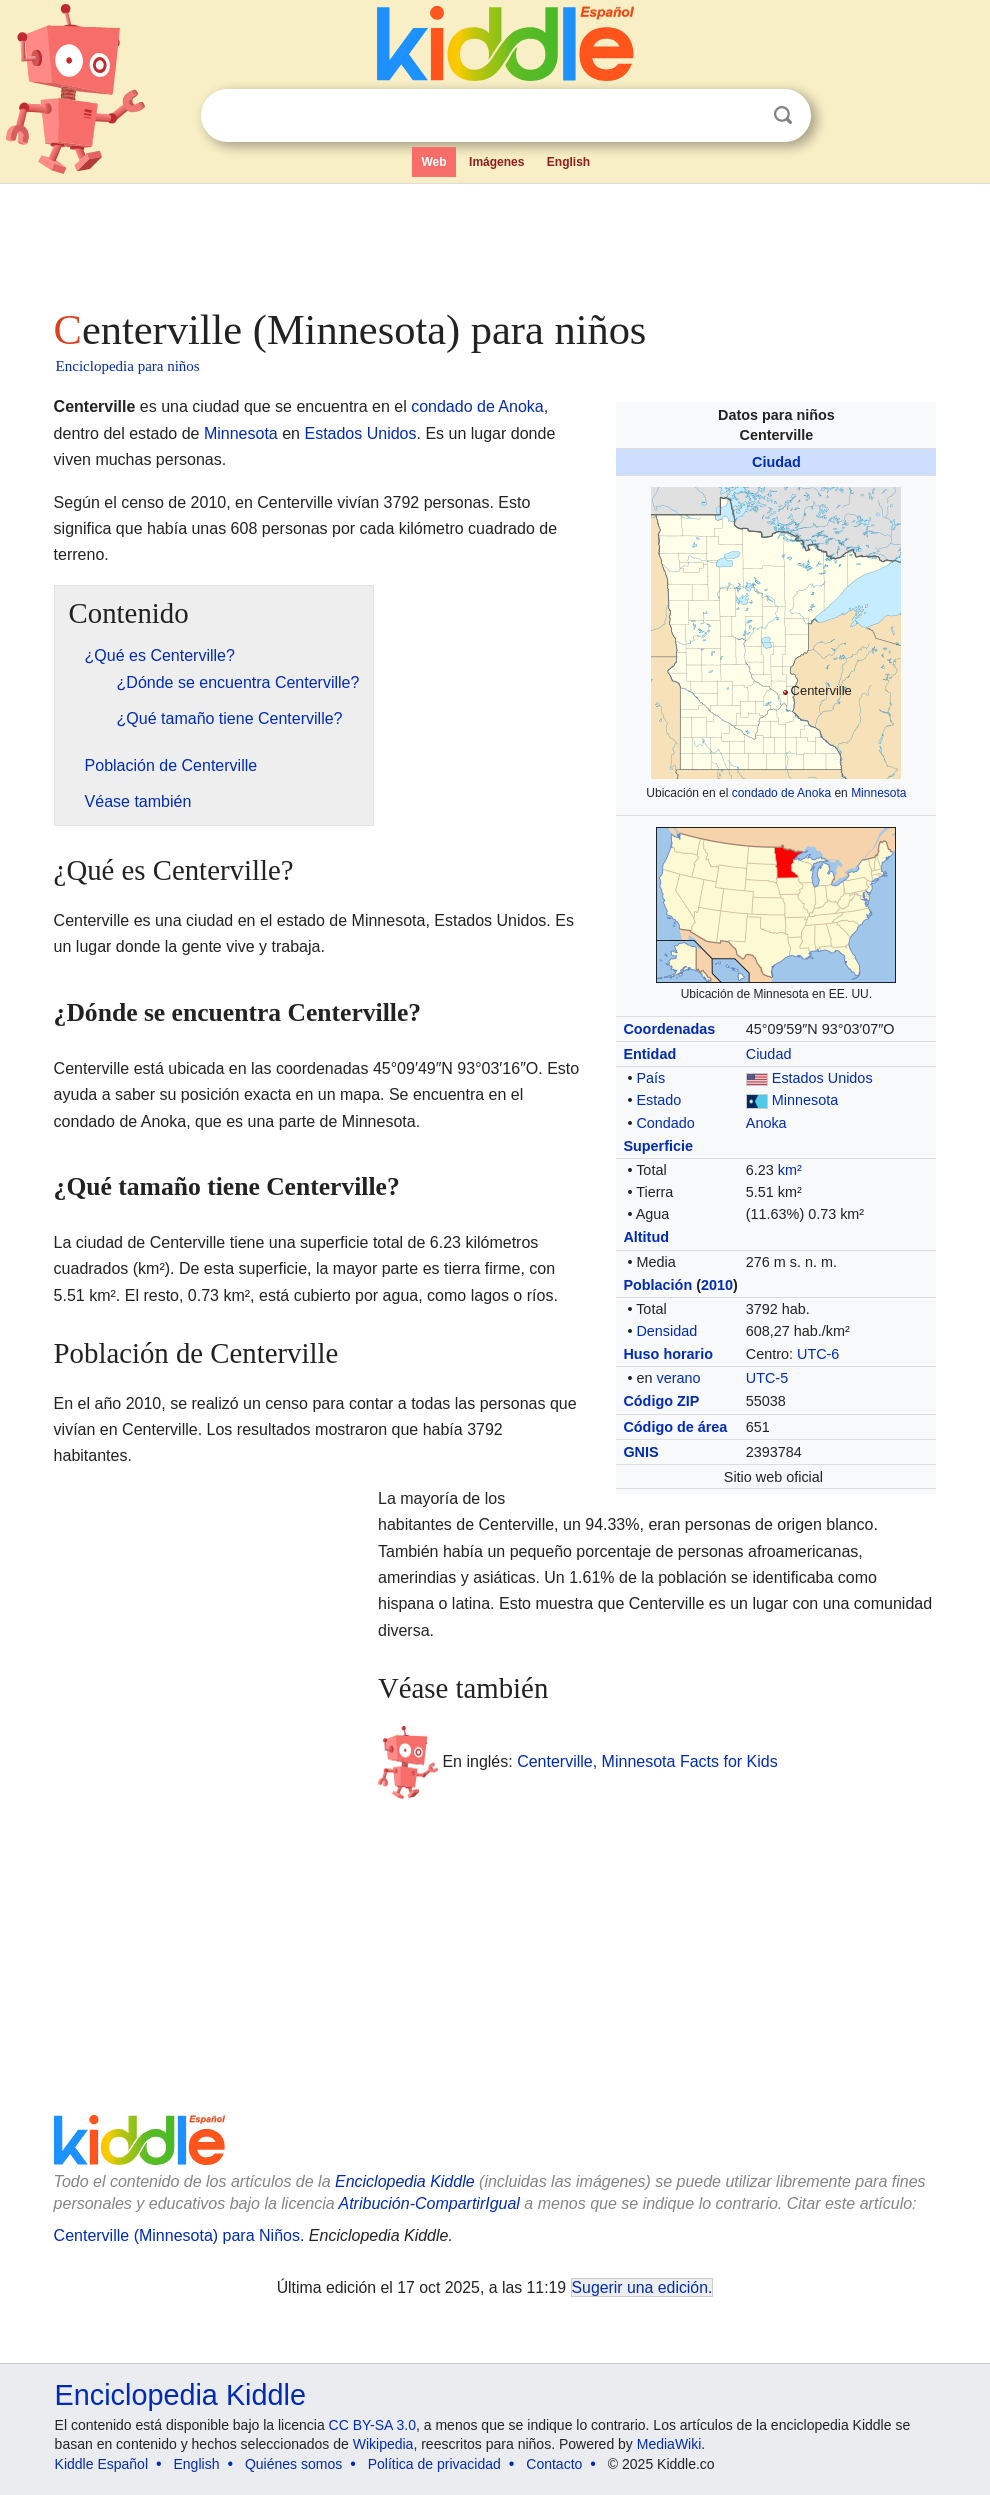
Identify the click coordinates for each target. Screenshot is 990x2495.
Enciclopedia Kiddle (405, 2181)
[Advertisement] (495, 240)
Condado (665, 1123)
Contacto (554, 2464)
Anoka (766, 1123)
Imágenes (496, 162)
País (650, 1078)
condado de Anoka (781, 793)
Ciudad (776, 462)
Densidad (666, 1331)
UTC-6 (818, 1354)
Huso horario (668, 1354)
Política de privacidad (434, 2464)
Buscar (783, 115)
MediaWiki (669, 2444)
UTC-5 (767, 1378)
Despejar (742, 116)
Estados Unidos (822, 1078)
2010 (717, 1285)
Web (433, 162)
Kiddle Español (101, 2464)
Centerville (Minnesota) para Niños (177, 2235)
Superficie (658, 1146)
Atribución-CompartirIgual (429, 2203)
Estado (658, 1100)
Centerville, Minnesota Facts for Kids (647, 1760)
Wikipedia (383, 2444)
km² (790, 1170)
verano (678, 1378)
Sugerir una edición (640, 2287)
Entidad (649, 1054)
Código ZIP (661, 1401)
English (568, 162)
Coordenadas (669, 1029)
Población (657, 1285)
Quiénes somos (293, 2464)
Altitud (646, 1237)
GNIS (640, 1452)
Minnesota (878, 793)
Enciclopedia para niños (128, 366)
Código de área (675, 1427)
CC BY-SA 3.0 (372, 2425)
